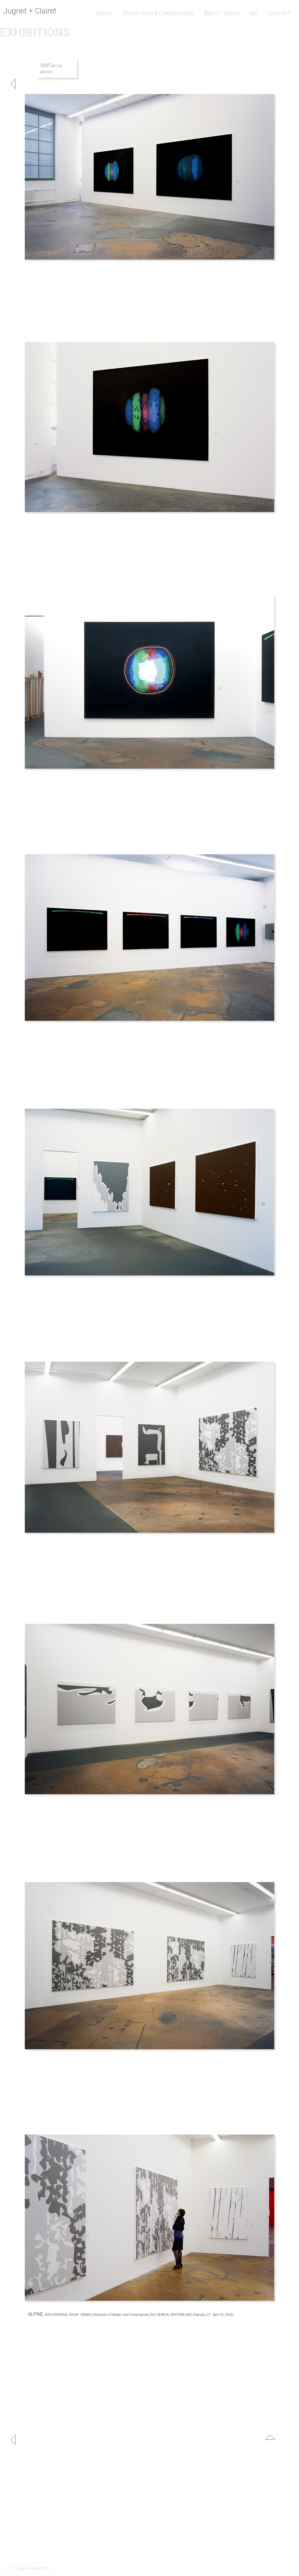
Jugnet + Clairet (29, 10)
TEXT (45, 65)
